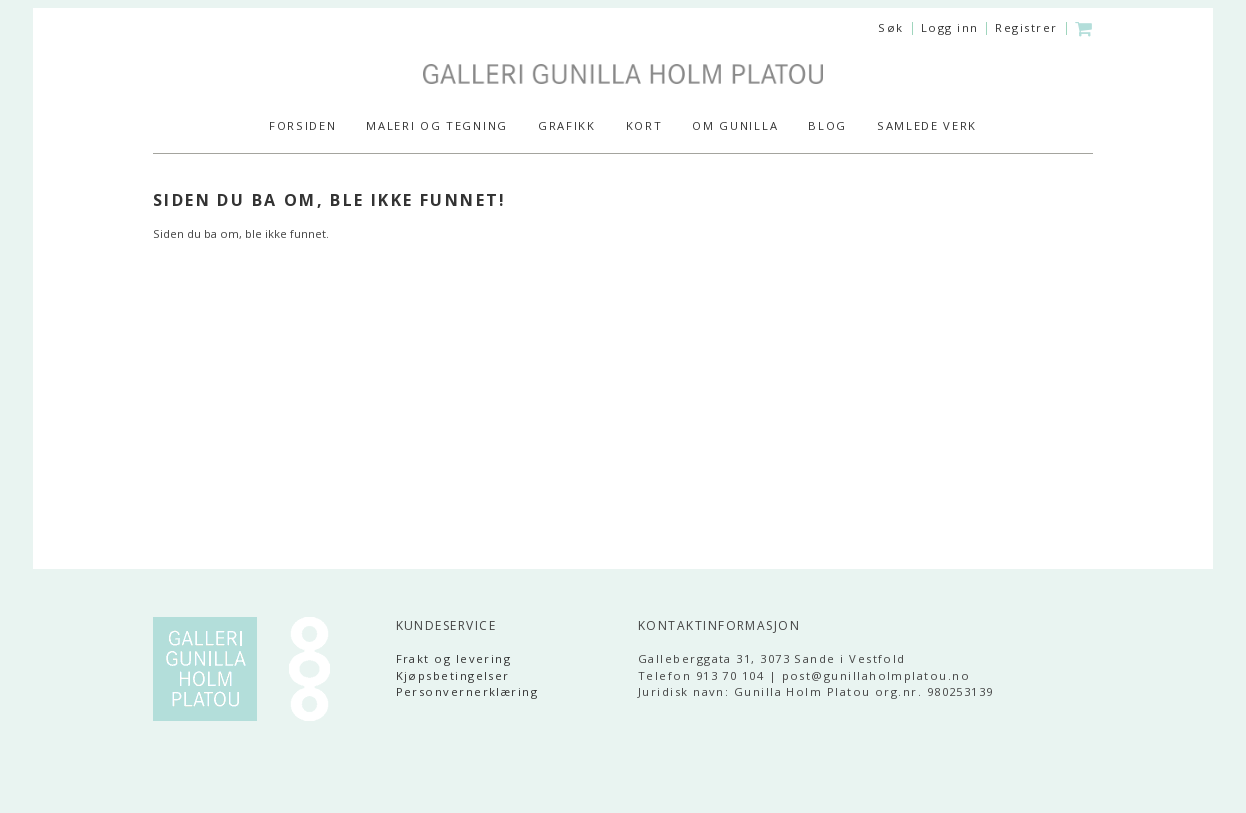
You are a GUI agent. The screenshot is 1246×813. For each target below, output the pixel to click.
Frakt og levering (454, 658)
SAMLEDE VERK (927, 125)
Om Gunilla (735, 125)
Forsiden (302, 125)
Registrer (1026, 27)
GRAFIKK (567, 125)
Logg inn (950, 27)
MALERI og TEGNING (437, 125)
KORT (644, 125)
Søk (890, 27)
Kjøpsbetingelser (453, 675)
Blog (827, 125)
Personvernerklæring (467, 691)
